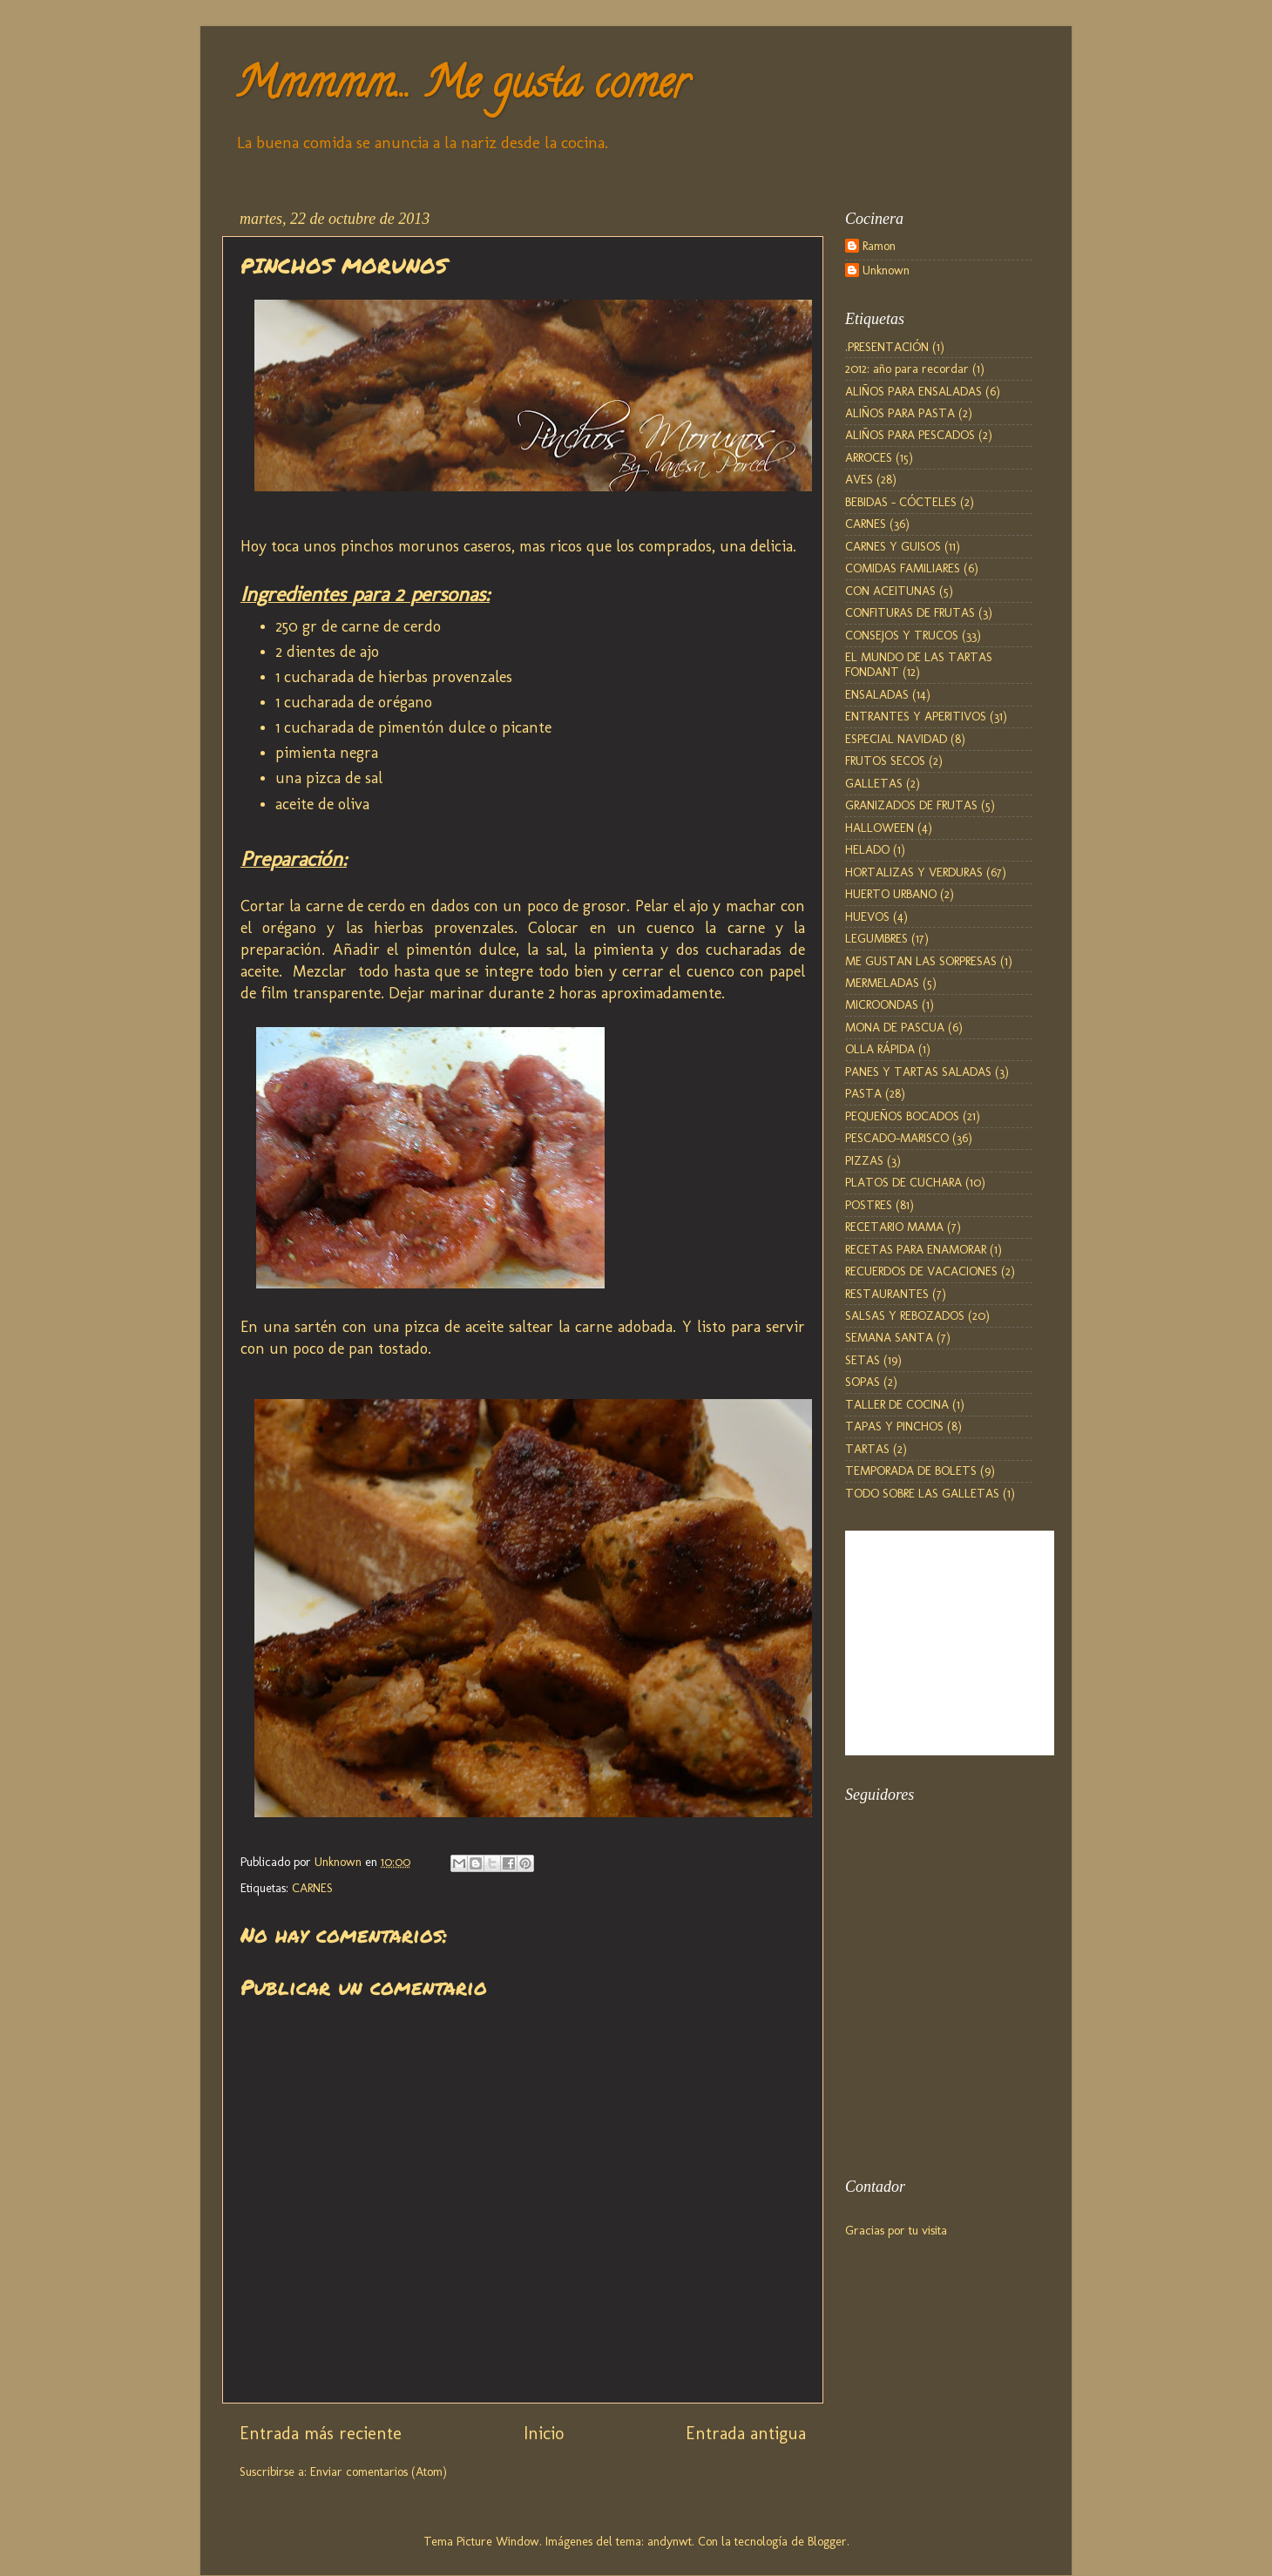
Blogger (827, 2541)
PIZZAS (864, 1160)
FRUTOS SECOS (885, 760)
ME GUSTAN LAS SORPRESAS (921, 961)
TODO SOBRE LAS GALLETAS (922, 1493)
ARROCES (868, 457)
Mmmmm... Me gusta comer (461, 88)
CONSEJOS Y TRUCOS (901, 635)
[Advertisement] (932, 2060)
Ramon (879, 246)
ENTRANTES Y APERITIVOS (915, 716)
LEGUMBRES (876, 938)
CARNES (312, 1888)
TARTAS (867, 1449)
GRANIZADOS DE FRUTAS (911, 805)
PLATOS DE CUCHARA (903, 1182)
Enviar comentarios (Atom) (378, 2471)
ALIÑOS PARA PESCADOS (910, 435)
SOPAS (862, 1381)
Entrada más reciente (321, 2433)
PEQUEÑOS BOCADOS (902, 1116)
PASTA (863, 1093)
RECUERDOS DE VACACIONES (921, 1271)
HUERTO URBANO (891, 894)
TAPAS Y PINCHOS (894, 1426)
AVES (859, 479)
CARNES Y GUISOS (893, 546)
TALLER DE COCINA (897, 1404)
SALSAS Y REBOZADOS (904, 1315)
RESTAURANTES (887, 1294)
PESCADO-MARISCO (897, 1138)
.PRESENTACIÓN (887, 347)
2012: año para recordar (907, 368)
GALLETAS (874, 783)
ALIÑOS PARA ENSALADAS (913, 391)
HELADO (867, 849)
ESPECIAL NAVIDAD (896, 739)
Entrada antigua (746, 2433)
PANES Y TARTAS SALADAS (918, 1071)
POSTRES (868, 1205)
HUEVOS (867, 916)
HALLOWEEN (879, 827)
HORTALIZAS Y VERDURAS (914, 872)
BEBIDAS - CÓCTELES (901, 502)
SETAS (862, 1360)
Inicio (544, 2433)
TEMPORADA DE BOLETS (911, 1470)
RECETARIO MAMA (894, 1226)
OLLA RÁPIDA (880, 1049)
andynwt (669, 2541)
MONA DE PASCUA (894, 1027)
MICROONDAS (881, 1004)
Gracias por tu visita (896, 2230)
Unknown (886, 270)
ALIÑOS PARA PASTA (900, 413)
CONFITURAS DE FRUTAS (910, 612)
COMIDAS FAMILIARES (902, 568)
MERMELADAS (882, 983)
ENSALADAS (877, 694)
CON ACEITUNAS (890, 590)
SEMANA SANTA (889, 1337)
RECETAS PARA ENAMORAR (915, 1249)
